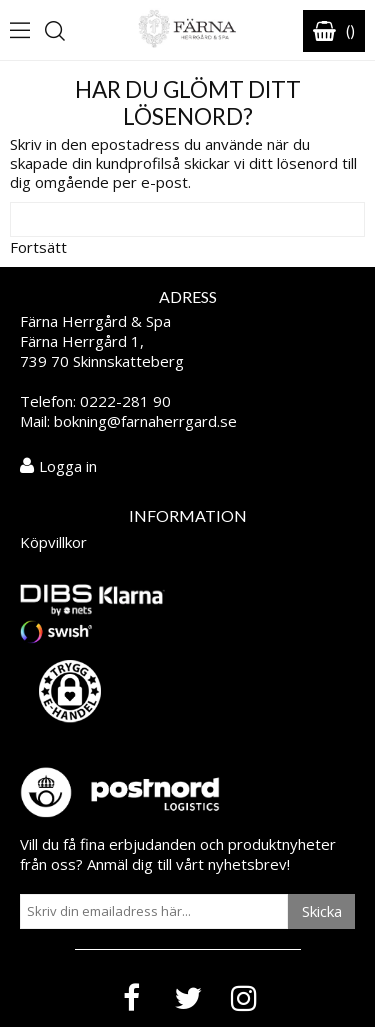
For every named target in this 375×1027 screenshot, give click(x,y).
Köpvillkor (53, 542)
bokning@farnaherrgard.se (145, 421)
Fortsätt (38, 247)
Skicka (322, 911)
